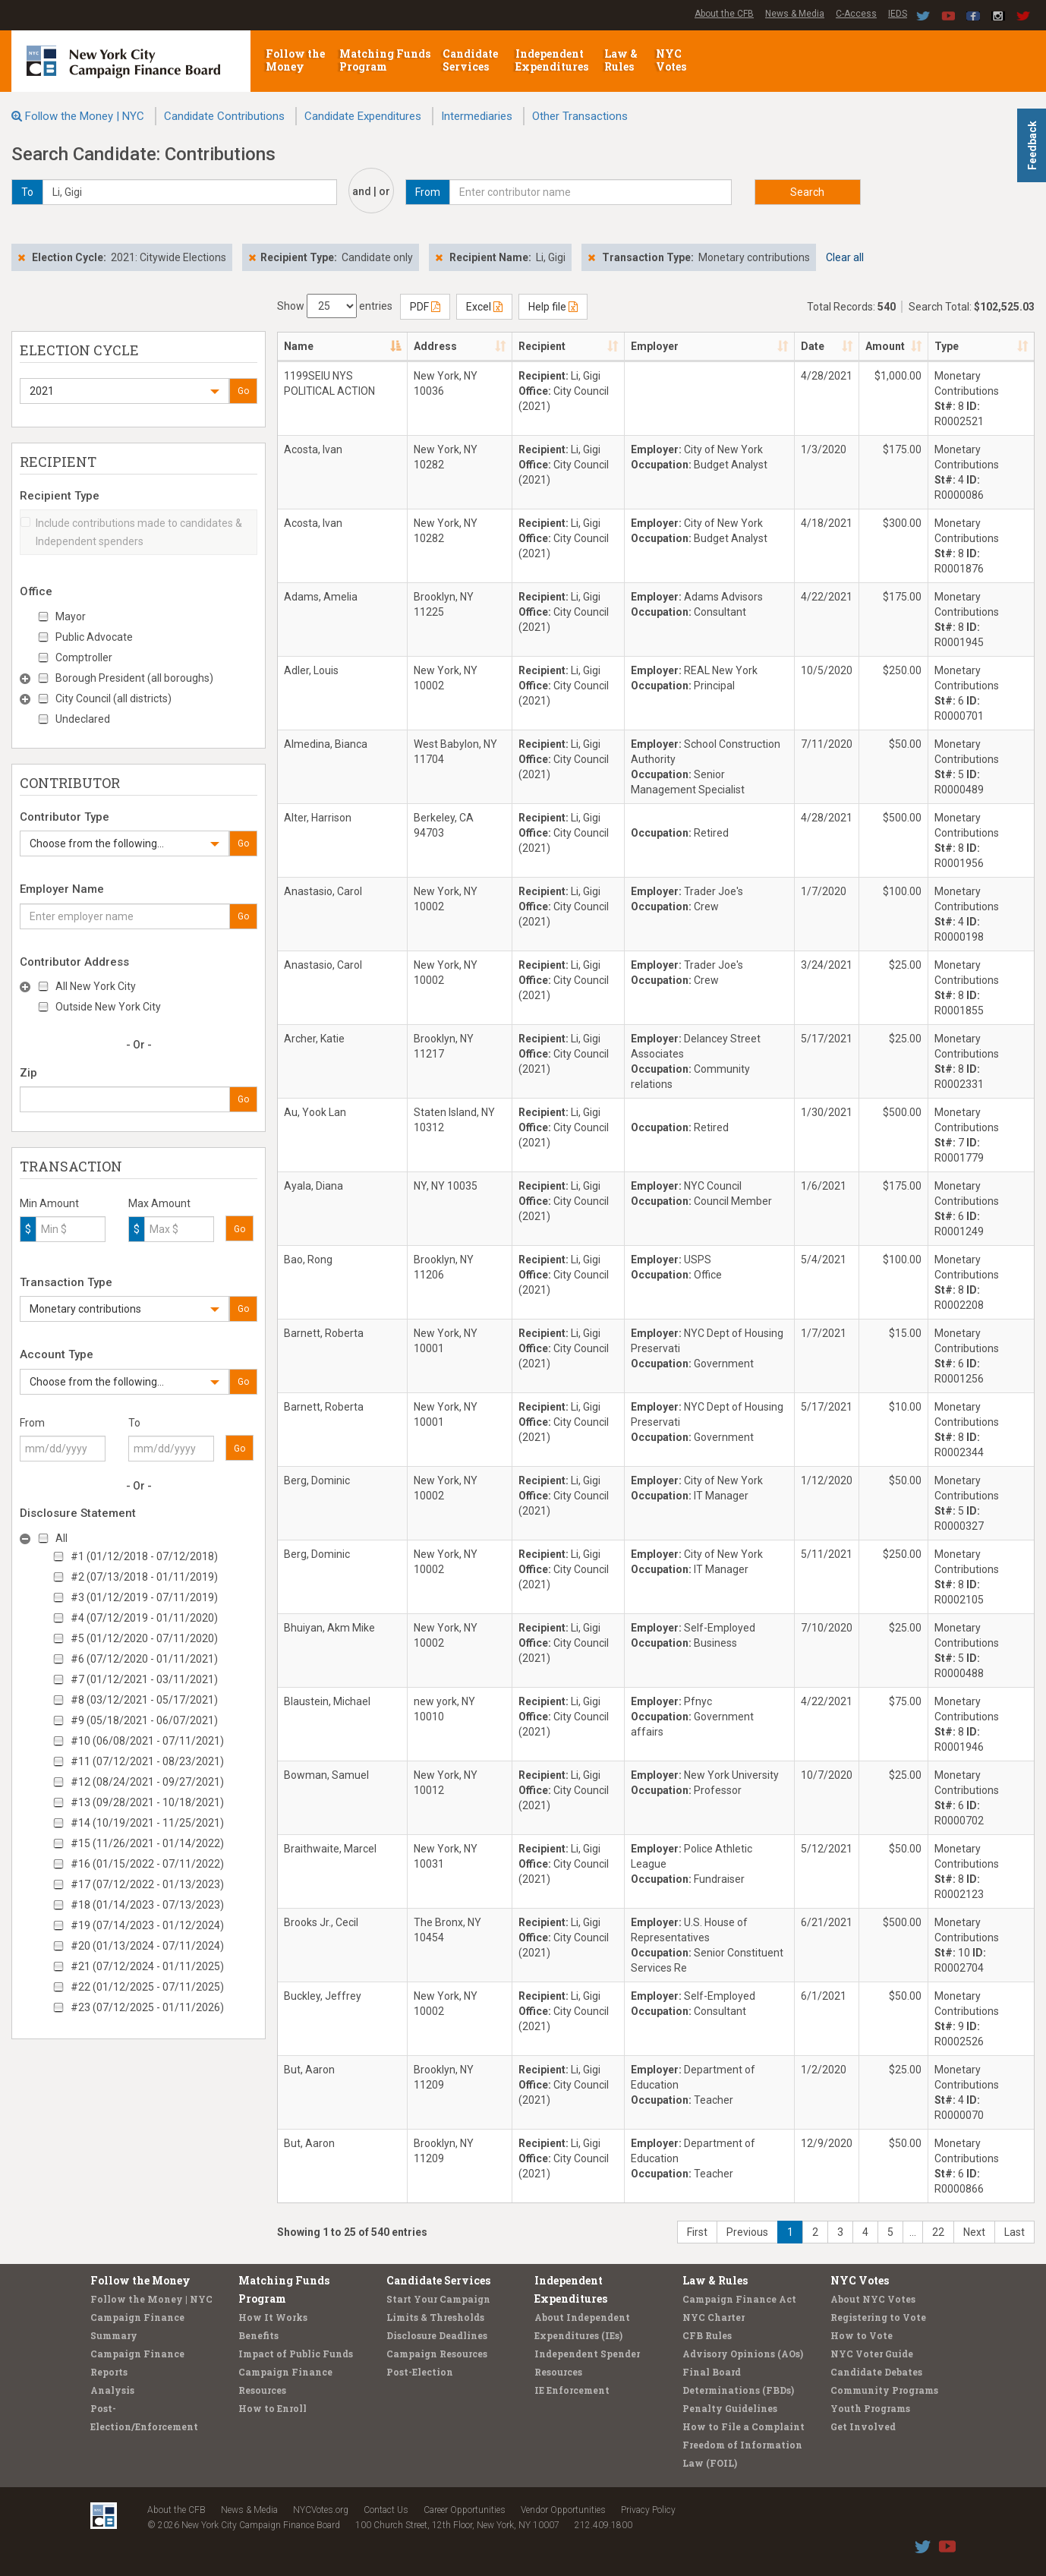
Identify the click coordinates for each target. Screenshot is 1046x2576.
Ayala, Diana (313, 1186)
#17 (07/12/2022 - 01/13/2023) (147, 1884)
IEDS (897, 13)
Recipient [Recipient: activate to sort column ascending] (542, 346)
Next (974, 2232)
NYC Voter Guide (871, 2353)
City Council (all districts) (113, 698)
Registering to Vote (878, 2317)
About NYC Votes (872, 2299)
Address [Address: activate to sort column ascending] (435, 346)
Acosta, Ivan (313, 449)
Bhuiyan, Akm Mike (329, 1628)
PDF (425, 307)
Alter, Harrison (317, 818)
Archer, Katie (314, 1039)
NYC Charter (713, 2317)
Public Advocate (94, 637)
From (32, 1423)
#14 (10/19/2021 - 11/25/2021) (147, 1823)
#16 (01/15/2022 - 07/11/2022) (147, 1864)
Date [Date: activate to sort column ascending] (812, 346)
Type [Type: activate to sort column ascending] (946, 346)
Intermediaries (476, 116)
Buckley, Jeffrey (322, 1996)
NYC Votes (672, 60)
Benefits (258, 2335)
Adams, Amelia (321, 597)
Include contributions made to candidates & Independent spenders (131, 532)
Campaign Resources (436, 2353)
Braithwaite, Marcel (330, 1849)
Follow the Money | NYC (84, 116)
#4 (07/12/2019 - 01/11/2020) (144, 1618)
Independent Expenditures (553, 60)
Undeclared (82, 719)
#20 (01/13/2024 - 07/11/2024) (147, 1946)
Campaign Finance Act (739, 2299)
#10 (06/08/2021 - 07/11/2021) (147, 1741)
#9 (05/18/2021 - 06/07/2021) (144, 1720)
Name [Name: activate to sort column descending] (298, 346)
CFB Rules (707, 2335)
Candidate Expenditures (362, 116)
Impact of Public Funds (295, 2353)
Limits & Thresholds (435, 2317)
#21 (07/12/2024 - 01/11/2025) (147, 1966)
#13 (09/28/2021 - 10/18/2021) (147, 1802)
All (61, 1538)
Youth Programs (870, 2408)
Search (807, 192)
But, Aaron (309, 2070)
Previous (747, 2232)
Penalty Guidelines (729, 2408)
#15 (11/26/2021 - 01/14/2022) (147, 1843)
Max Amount (159, 1203)
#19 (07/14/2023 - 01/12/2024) (147, 1925)
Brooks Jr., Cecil (321, 1922)
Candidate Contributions (224, 116)
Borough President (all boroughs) (134, 678)
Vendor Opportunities (563, 2510)
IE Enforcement (572, 2390)
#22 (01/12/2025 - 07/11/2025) (147, 1987)
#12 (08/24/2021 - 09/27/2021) (147, 1782)
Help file (553, 307)
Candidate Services (470, 60)
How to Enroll (272, 2408)
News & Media (794, 13)
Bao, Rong (308, 1259)
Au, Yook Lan (315, 1112)
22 (938, 2232)
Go (243, 391)
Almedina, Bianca (325, 744)
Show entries (334, 306)
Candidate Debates (876, 2372)
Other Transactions (580, 116)
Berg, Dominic (317, 1480)
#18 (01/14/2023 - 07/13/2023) (147, 1905)
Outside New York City (108, 1007)
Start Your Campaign (438, 2299)
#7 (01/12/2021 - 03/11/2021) (144, 1679)
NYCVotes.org (320, 2510)
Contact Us (386, 2510)
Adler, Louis (311, 670)
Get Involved (863, 2426)
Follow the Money (295, 60)
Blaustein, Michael (327, 1701)
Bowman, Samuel (326, 1775)
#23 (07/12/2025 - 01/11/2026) (147, 2007)
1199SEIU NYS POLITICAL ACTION (329, 383)
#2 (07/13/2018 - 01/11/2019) (144, 1577)
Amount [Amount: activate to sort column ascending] (885, 346)
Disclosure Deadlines (436, 2335)
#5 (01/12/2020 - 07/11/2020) (144, 1638)
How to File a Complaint (743, 2426)
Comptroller (83, 657)
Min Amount (49, 1203)
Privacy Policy (648, 2510)
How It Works (272, 2317)
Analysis (112, 2390)
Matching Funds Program (384, 60)
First (697, 2232)
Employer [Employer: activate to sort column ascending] (655, 346)
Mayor (70, 616)
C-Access (856, 13)
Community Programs (884, 2390)
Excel (484, 307)
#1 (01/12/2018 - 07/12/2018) (144, 1556)
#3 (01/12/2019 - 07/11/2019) (144, 1597)
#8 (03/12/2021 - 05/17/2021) (144, 1700)
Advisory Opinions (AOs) (742, 2353)
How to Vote (861, 2335)
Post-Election (419, 2372)
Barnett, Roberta (324, 1333)
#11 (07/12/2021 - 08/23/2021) (147, 1761)
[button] (124, 391)
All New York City (95, 986)
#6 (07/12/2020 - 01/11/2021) (144, 1659)
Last (1014, 2232)
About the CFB (724, 13)
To (134, 1423)
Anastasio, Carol (323, 891)
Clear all (845, 257)
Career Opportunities (465, 2510)
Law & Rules (621, 60)
